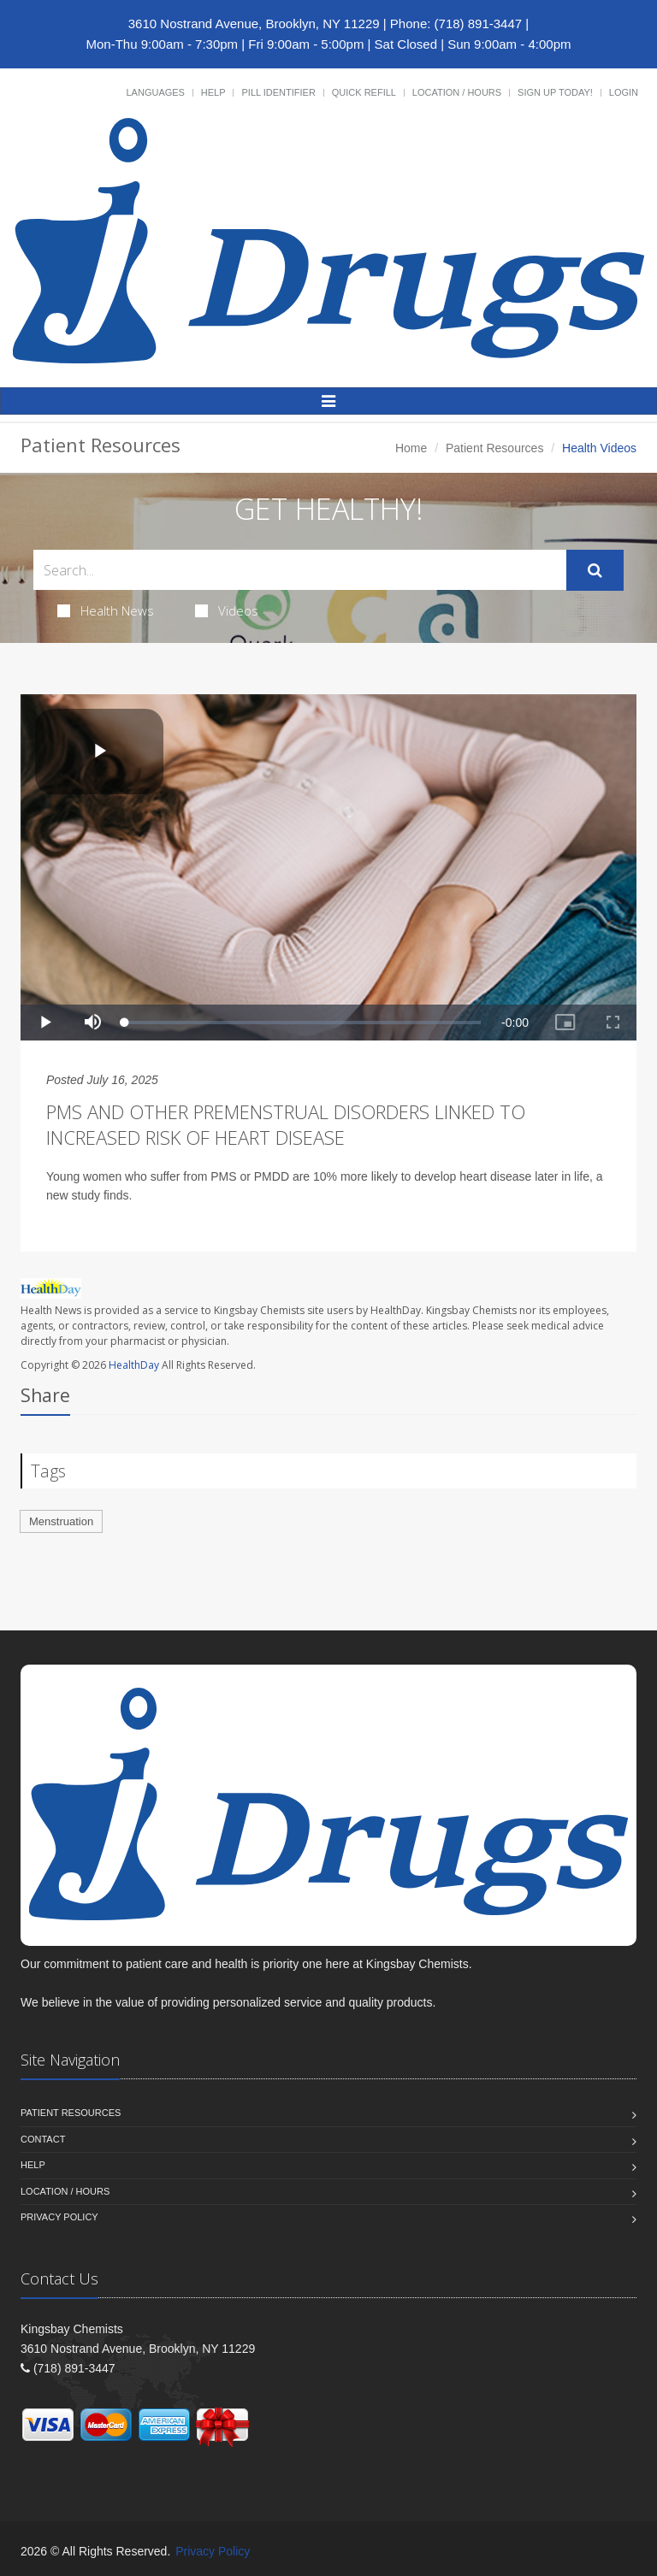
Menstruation (61, 1521)
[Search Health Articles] (299, 570)
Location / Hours (456, 92)
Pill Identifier (278, 92)
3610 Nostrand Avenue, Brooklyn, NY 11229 (254, 23)
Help (213, 92)
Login (623, 92)
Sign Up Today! (555, 92)
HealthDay (134, 1365)
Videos (226, 610)
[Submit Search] (595, 570)
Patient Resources (494, 448)
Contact (43, 2139)
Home (411, 448)
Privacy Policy (59, 2217)
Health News (105, 610)
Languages (155, 92)
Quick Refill (364, 92)
